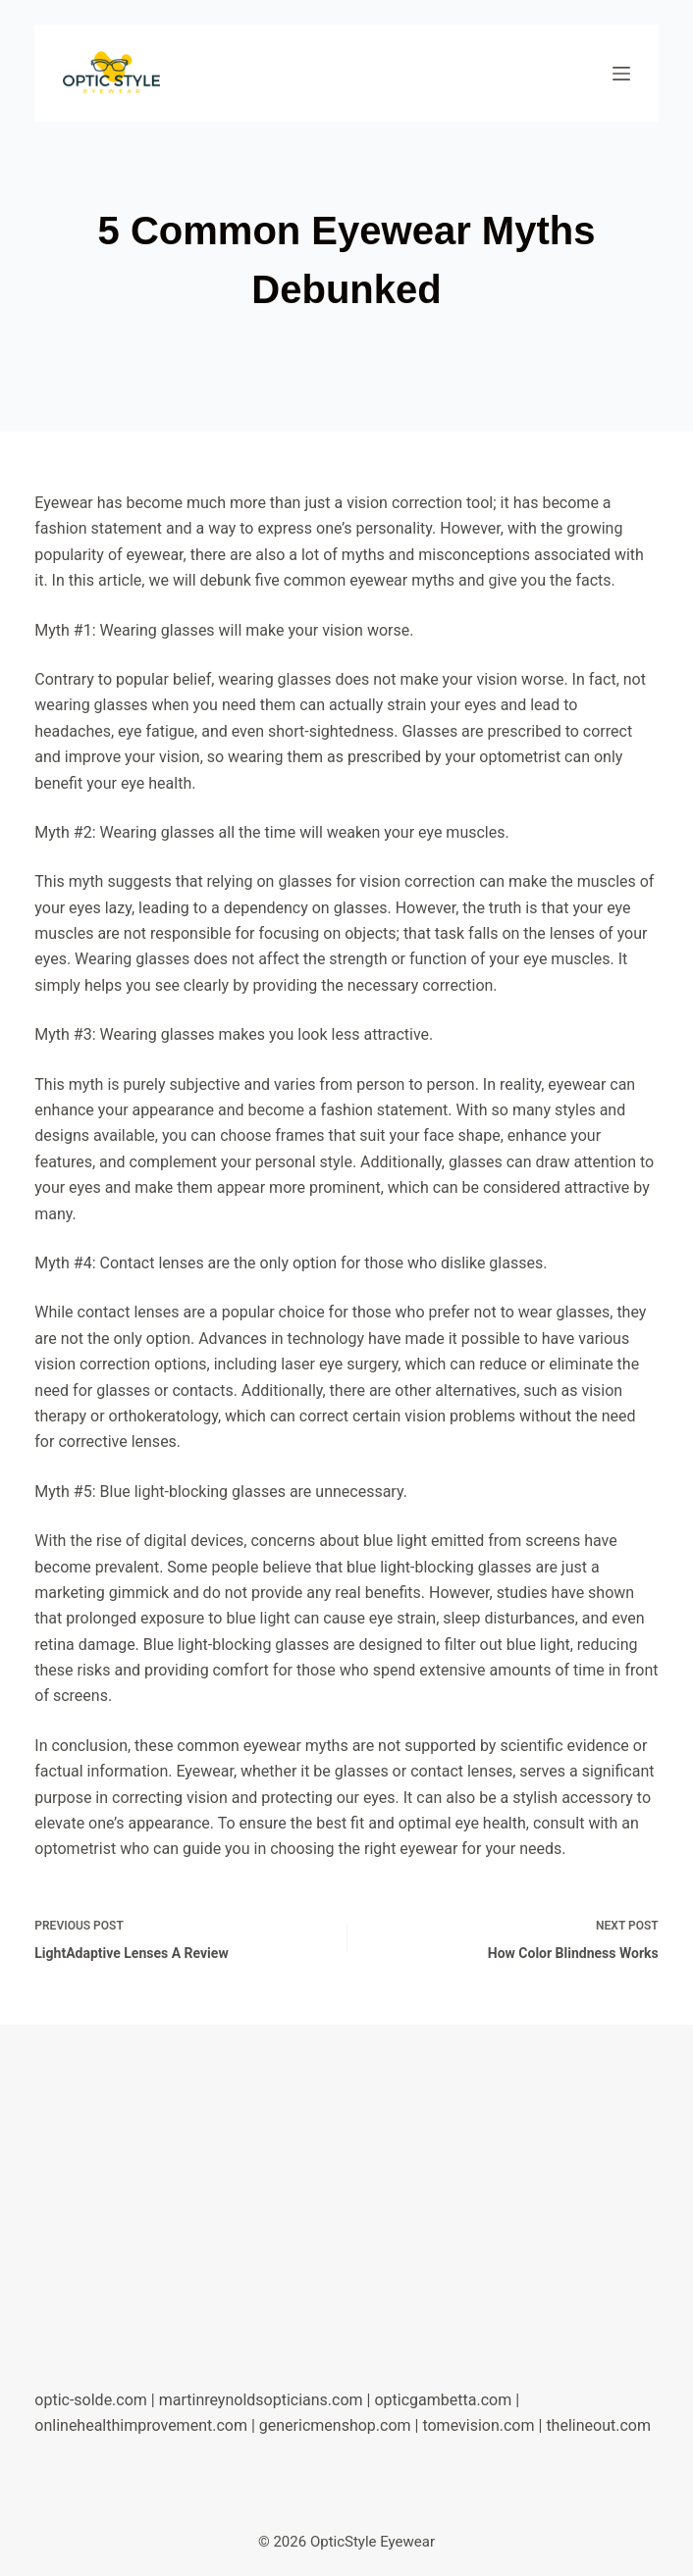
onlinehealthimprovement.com (140, 2425)
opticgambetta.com (442, 2400)
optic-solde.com (90, 2400)
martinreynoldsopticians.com (261, 2400)
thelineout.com (598, 2425)
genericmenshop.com (335, 2425)
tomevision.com (478, 2425)
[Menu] (621, 73)
